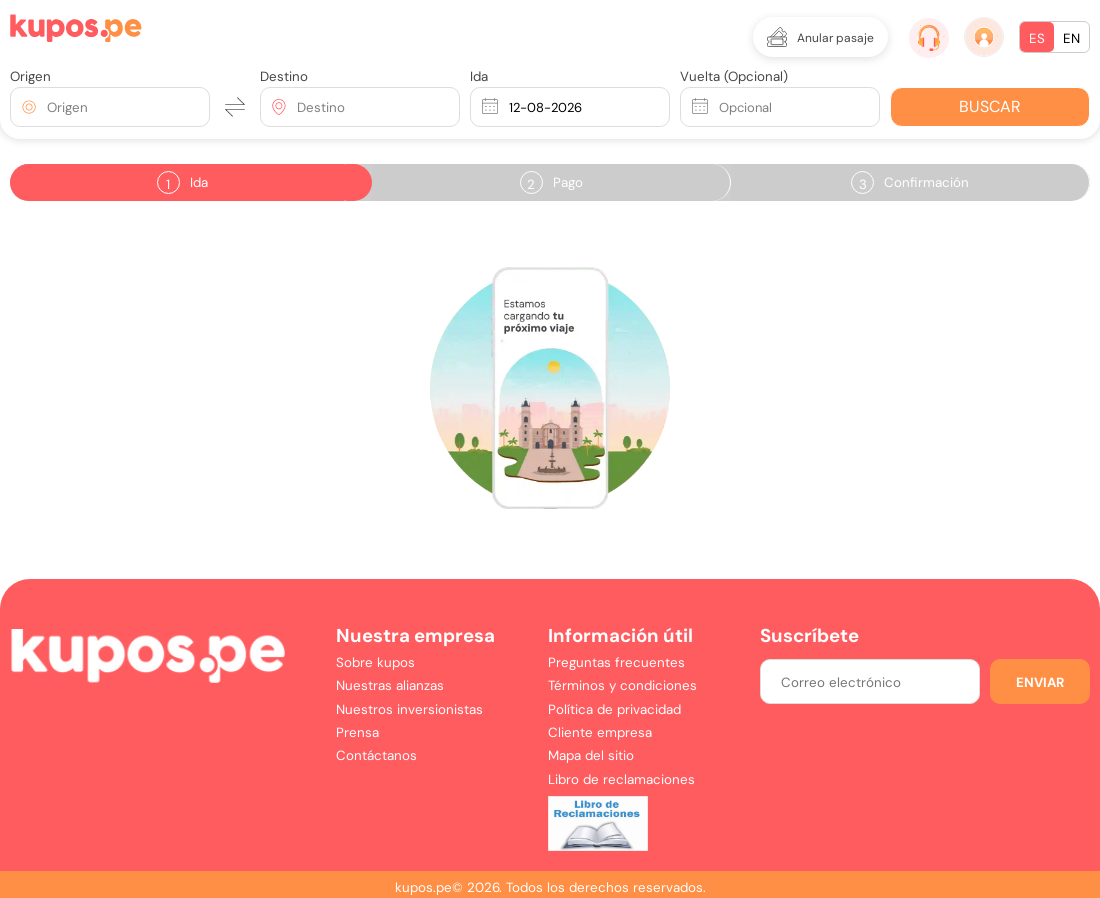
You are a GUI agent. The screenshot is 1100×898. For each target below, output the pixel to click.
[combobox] (49, 107)
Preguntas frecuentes (616, 662)
